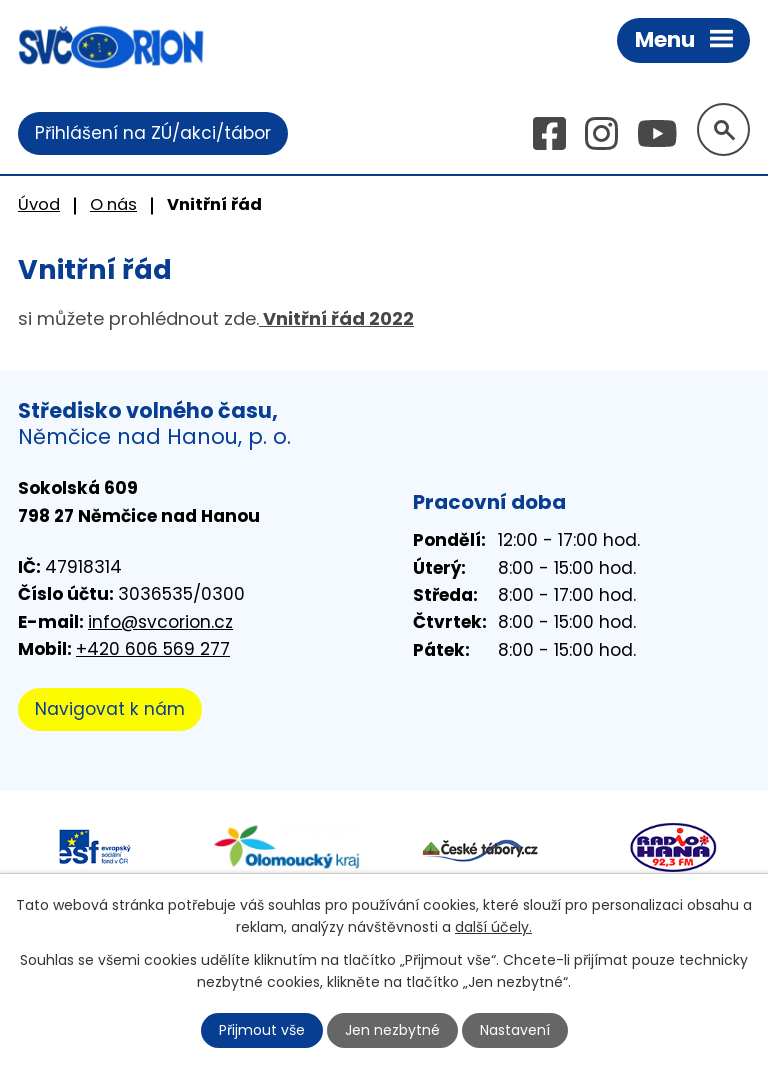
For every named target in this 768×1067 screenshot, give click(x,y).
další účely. (493, 927)
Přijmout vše (262, 1030)
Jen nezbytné (392, 1030)
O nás (113, 204)
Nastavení (515, 1030)
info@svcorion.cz (160, 622)
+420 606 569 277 (153, 649)
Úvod (39, 204)
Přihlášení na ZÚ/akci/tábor (153, 133)
